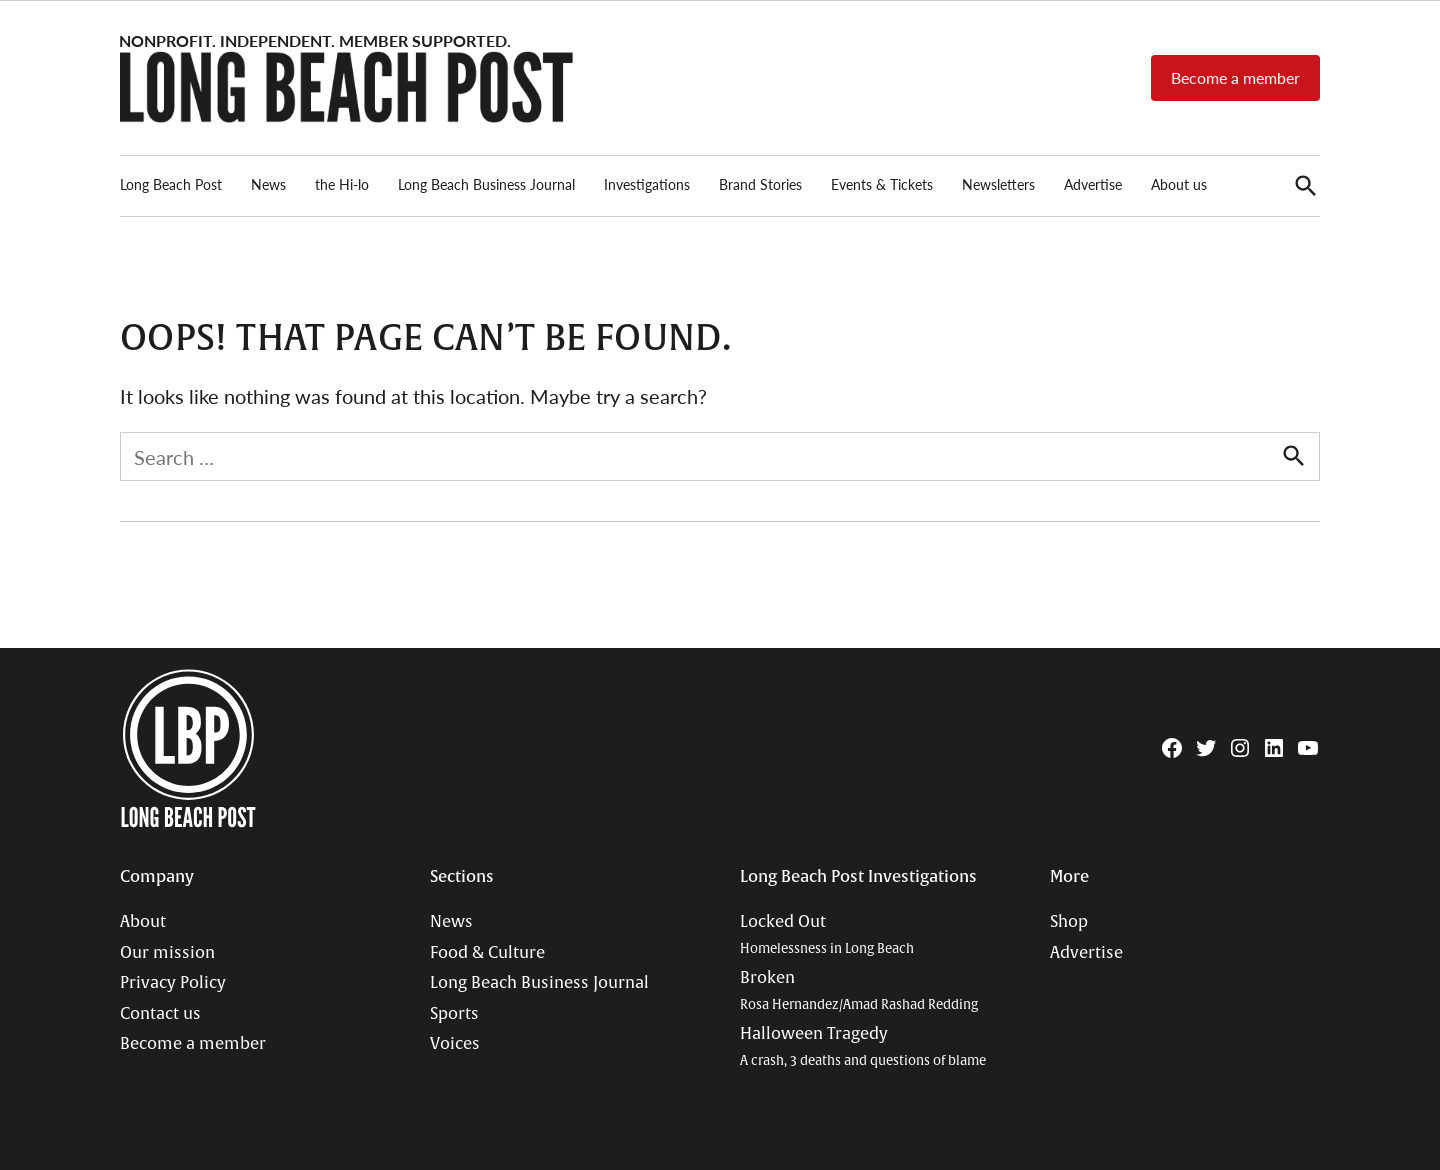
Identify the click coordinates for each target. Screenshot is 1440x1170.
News (268, 184)
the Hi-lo (342, 184)
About (143, 922)
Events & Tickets (882, 184)
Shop (1069, 922)
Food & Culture (487, 953)
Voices (455, 1044)
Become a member (1235, 77)
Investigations (647, 184)
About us (1179, 184)
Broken (859, 990)
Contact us (160, 1014)
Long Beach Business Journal (486, 184)
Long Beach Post (171, 184)
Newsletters (998, 184)
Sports (454, 1014)
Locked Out (827, 934)
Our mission (167, 953)
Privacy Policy (173, 983)
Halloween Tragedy (863, 1046)
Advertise (1093, 184)
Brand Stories (760, 184)
